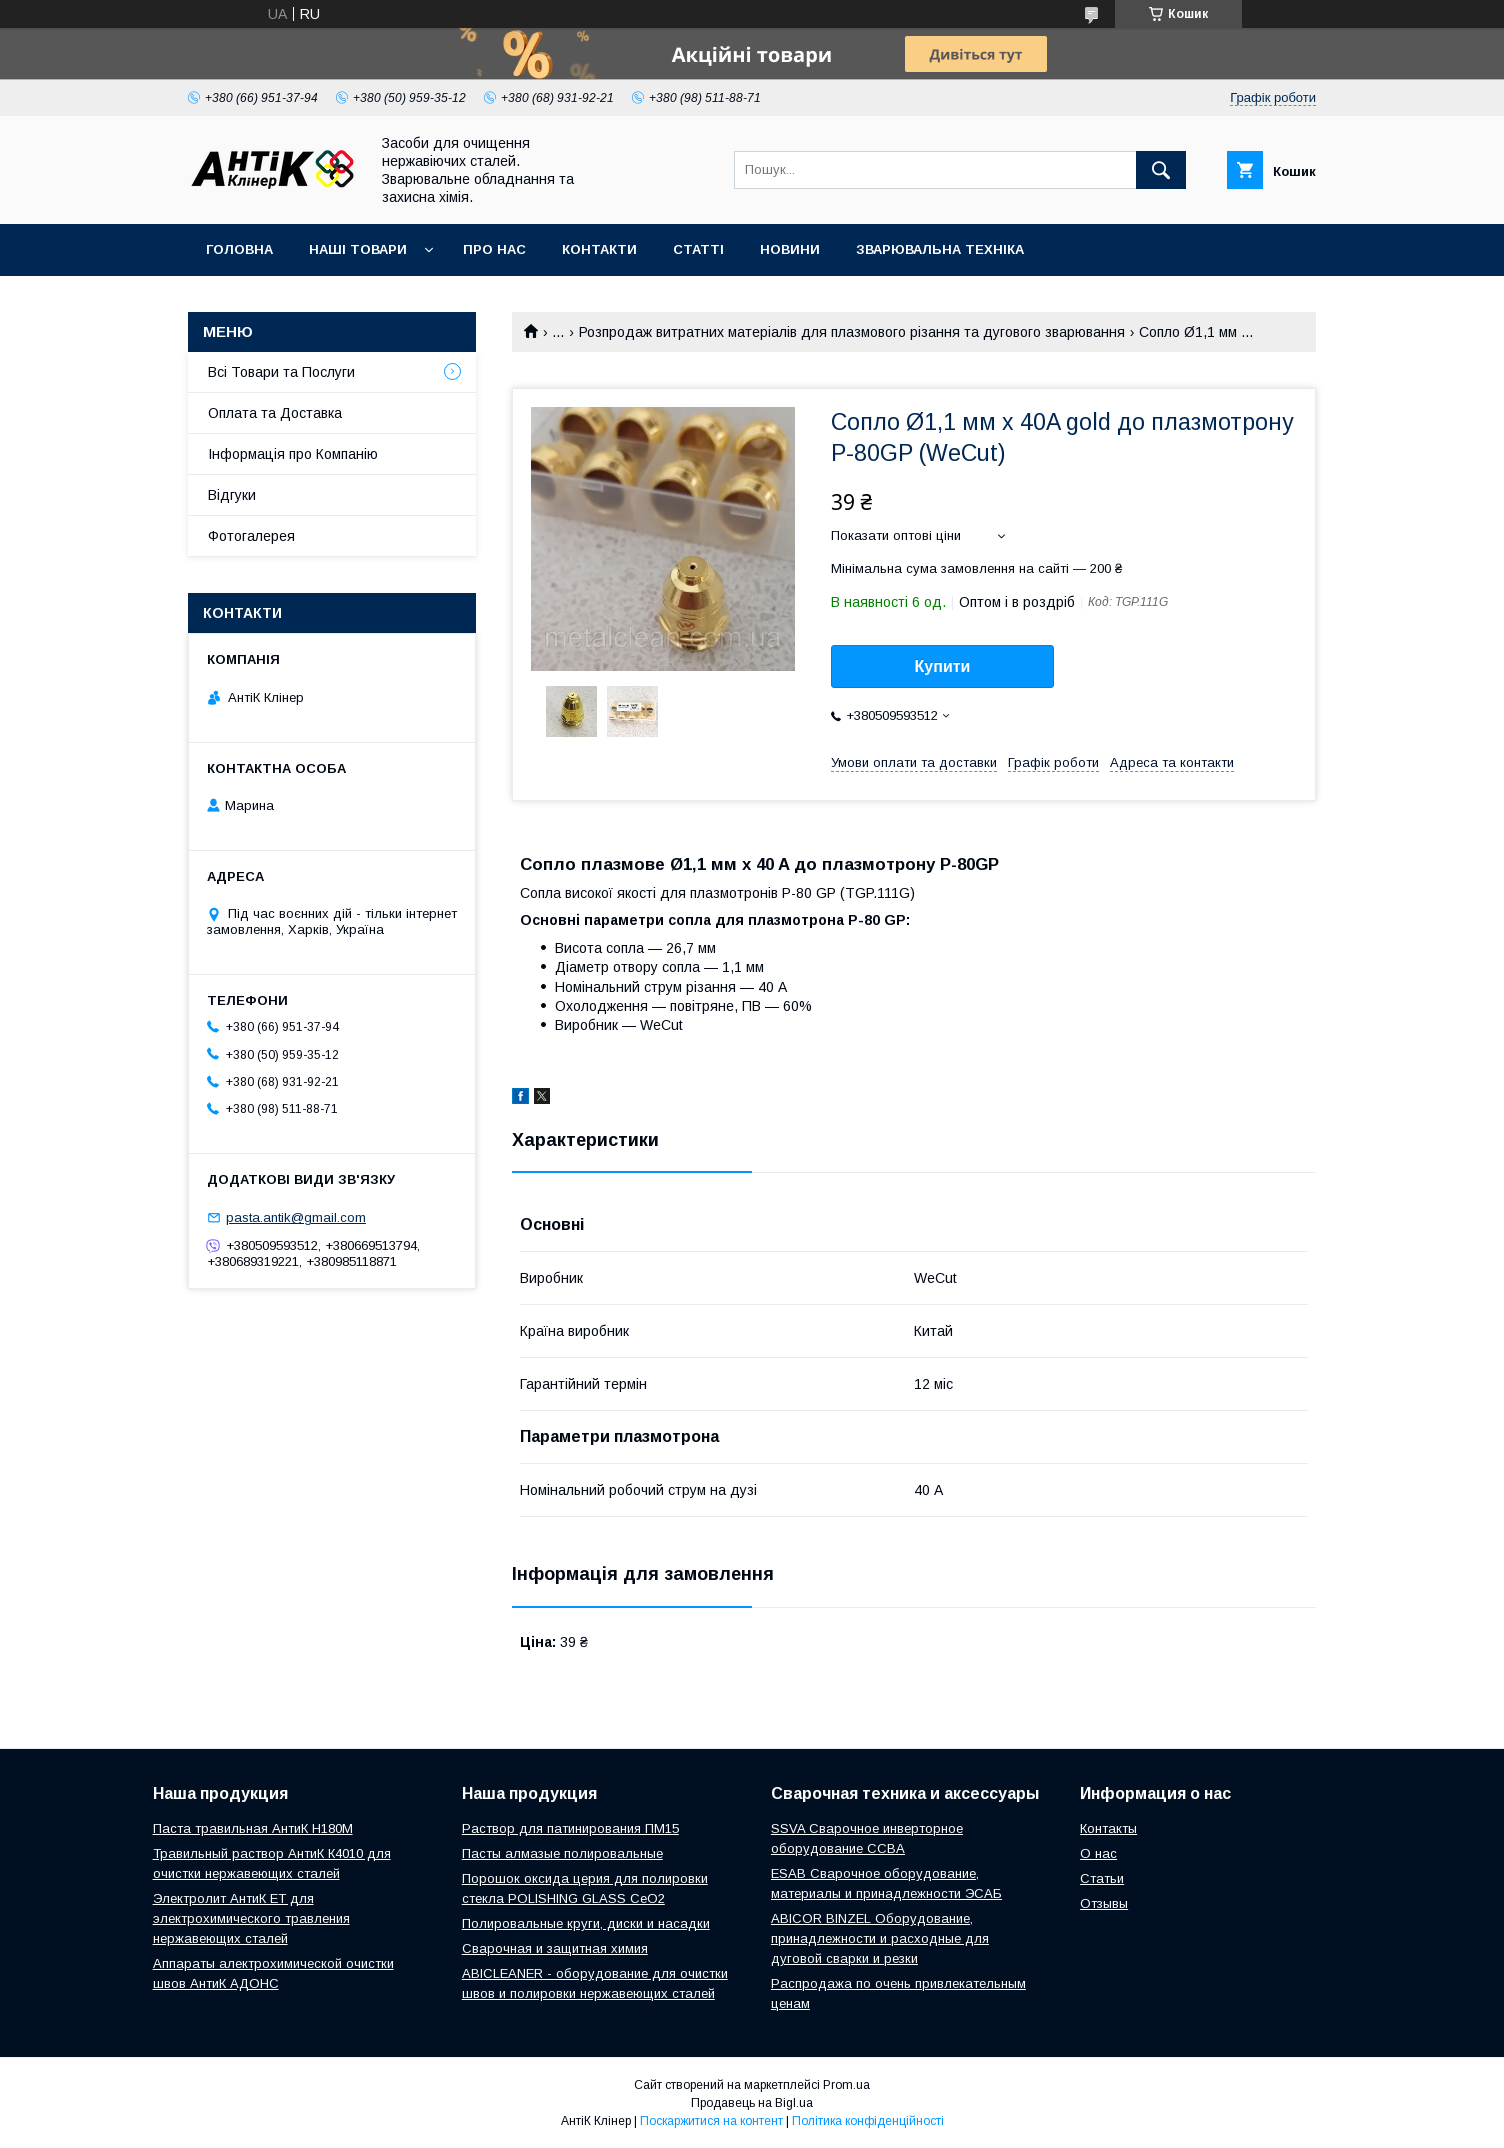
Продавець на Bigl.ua (752, 2103)
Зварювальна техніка (940, 249)
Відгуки (232, 495)
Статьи (1102, 1878)
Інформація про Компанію (293, 454)
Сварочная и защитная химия (555, 1948)
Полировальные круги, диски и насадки (586, 1923)
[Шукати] (1161, 170)
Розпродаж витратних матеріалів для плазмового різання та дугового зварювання (852, 332)
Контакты (1108, 1828)
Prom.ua (846, 2085)
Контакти (599, 249)
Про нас (494, 249)
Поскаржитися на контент (711, 2121)
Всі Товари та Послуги (281, 372)
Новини (790, 249)
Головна (239, 249)
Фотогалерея (251, 536)
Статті (698, 249)
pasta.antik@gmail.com (296, 1217)
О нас (1098, 1853)
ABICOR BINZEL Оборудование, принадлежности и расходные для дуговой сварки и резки (880, 1938)
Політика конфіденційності (868, 2121)
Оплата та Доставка (275, 413)
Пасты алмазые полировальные (562, 1853)
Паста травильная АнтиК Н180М (253, 1828)
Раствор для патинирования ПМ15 (570, 1828)
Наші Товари (358, 249)
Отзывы (1104, 1903)
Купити (943, 666)
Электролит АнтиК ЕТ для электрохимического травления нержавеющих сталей (251, 1918)
